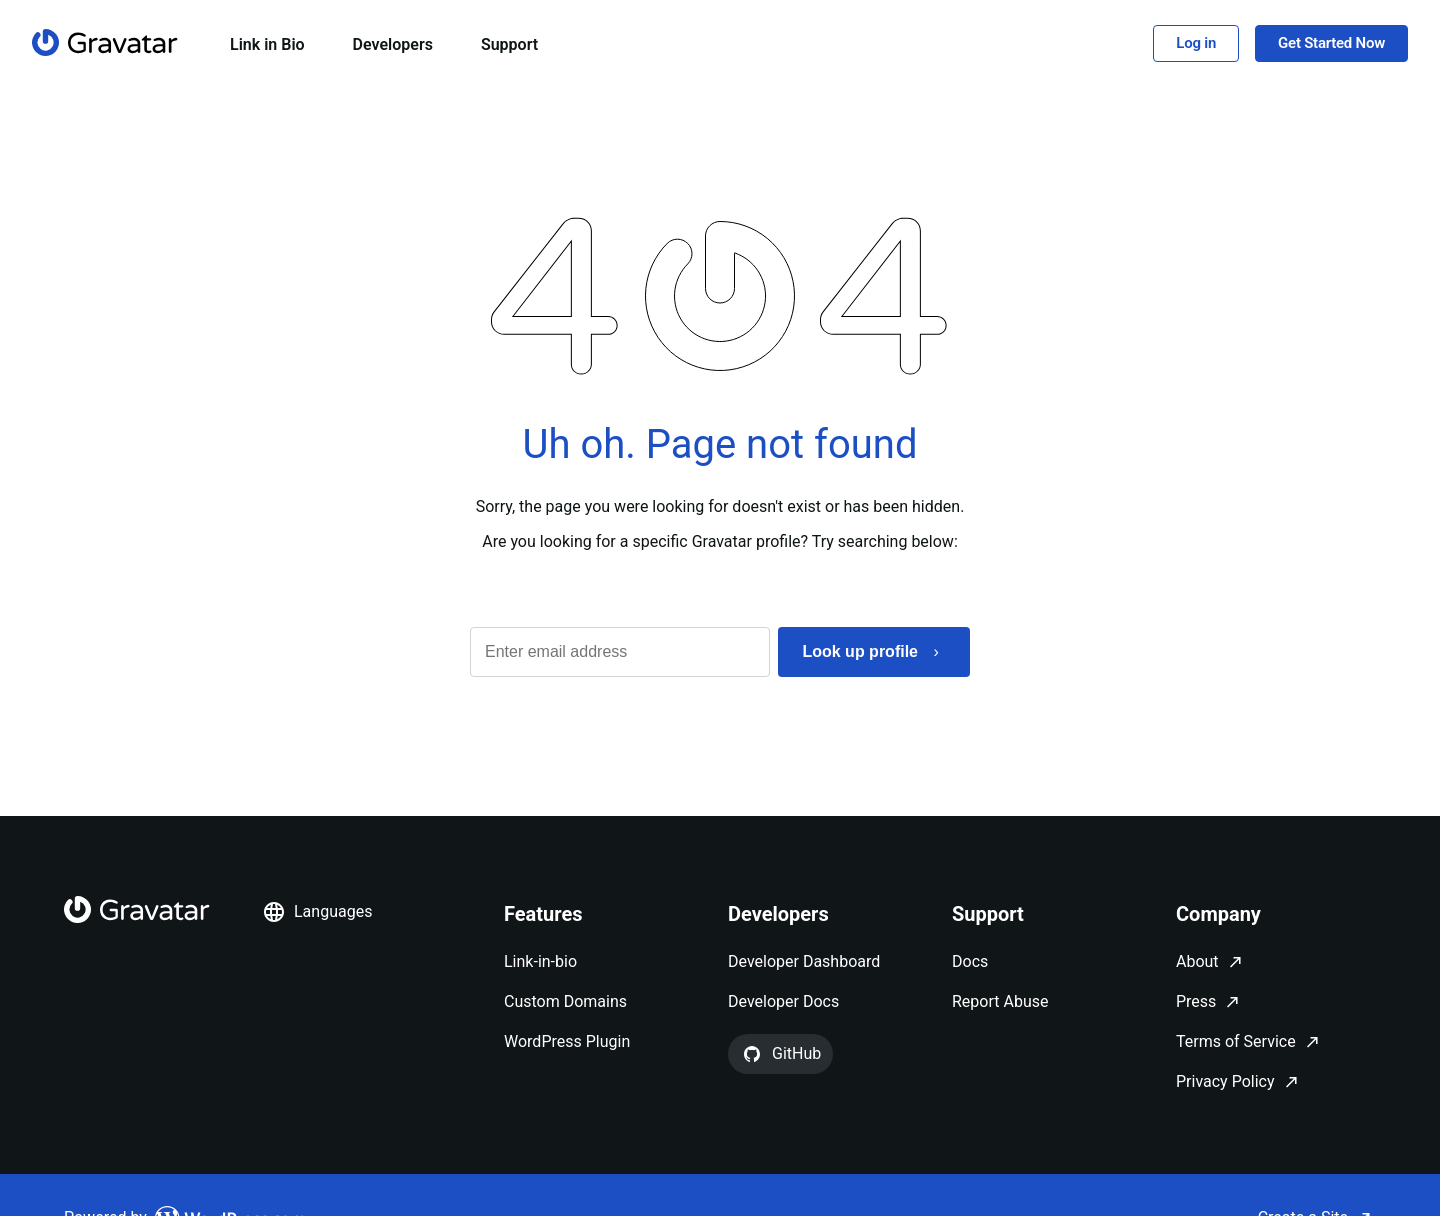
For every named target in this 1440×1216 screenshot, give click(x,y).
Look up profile (860, 651)
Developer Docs (783, 1001)
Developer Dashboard (804, 961)
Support (509, 44)
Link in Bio (267, 44)
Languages (317, 912)
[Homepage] (105, 42)
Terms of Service (1236, 1041)
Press (1196, 1001)
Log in (1196, 43)
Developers (393, 44)
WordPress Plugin (567, 1041)
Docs (970, 961)
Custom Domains (565, 1001)
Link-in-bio (540, 961)
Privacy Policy (1225, 1081)
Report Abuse (1000, 1001)
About (1197, 961)
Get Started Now (1331, 43)
